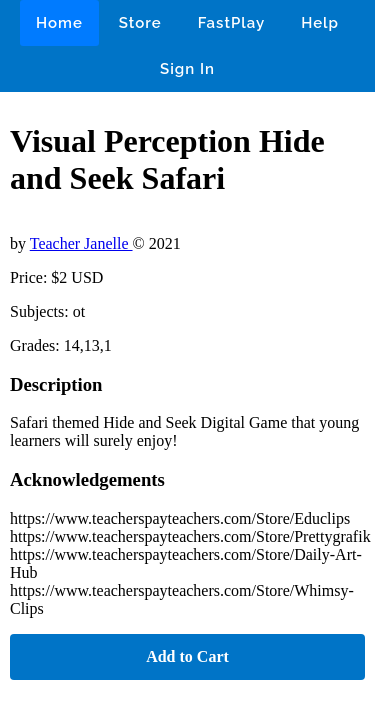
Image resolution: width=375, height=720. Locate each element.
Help (320, 23)
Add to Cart (187, 656)
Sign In (187, 69)
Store (140, 23)
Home (59, 23)
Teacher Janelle (81, 243)
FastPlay (232, 23)
